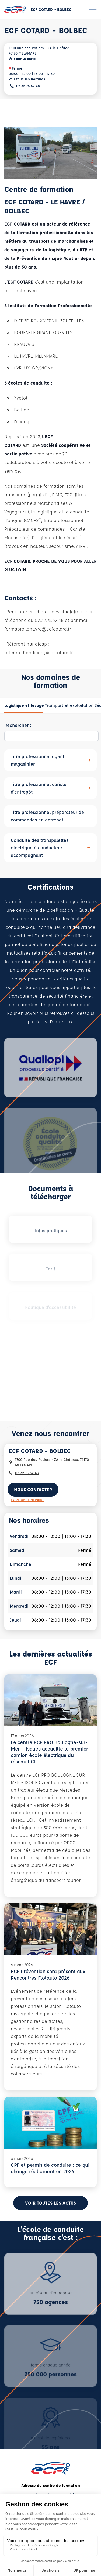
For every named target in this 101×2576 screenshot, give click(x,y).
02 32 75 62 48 (28, 86)
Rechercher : (17, 725)
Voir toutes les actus (50, 2203)
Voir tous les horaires (27, 79)
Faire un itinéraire (27, 1499)
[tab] (24, 705)
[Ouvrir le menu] (93, 9)
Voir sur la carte (22, 58)
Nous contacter (33, 1489)
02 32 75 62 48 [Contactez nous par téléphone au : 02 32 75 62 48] (27, 1472)
